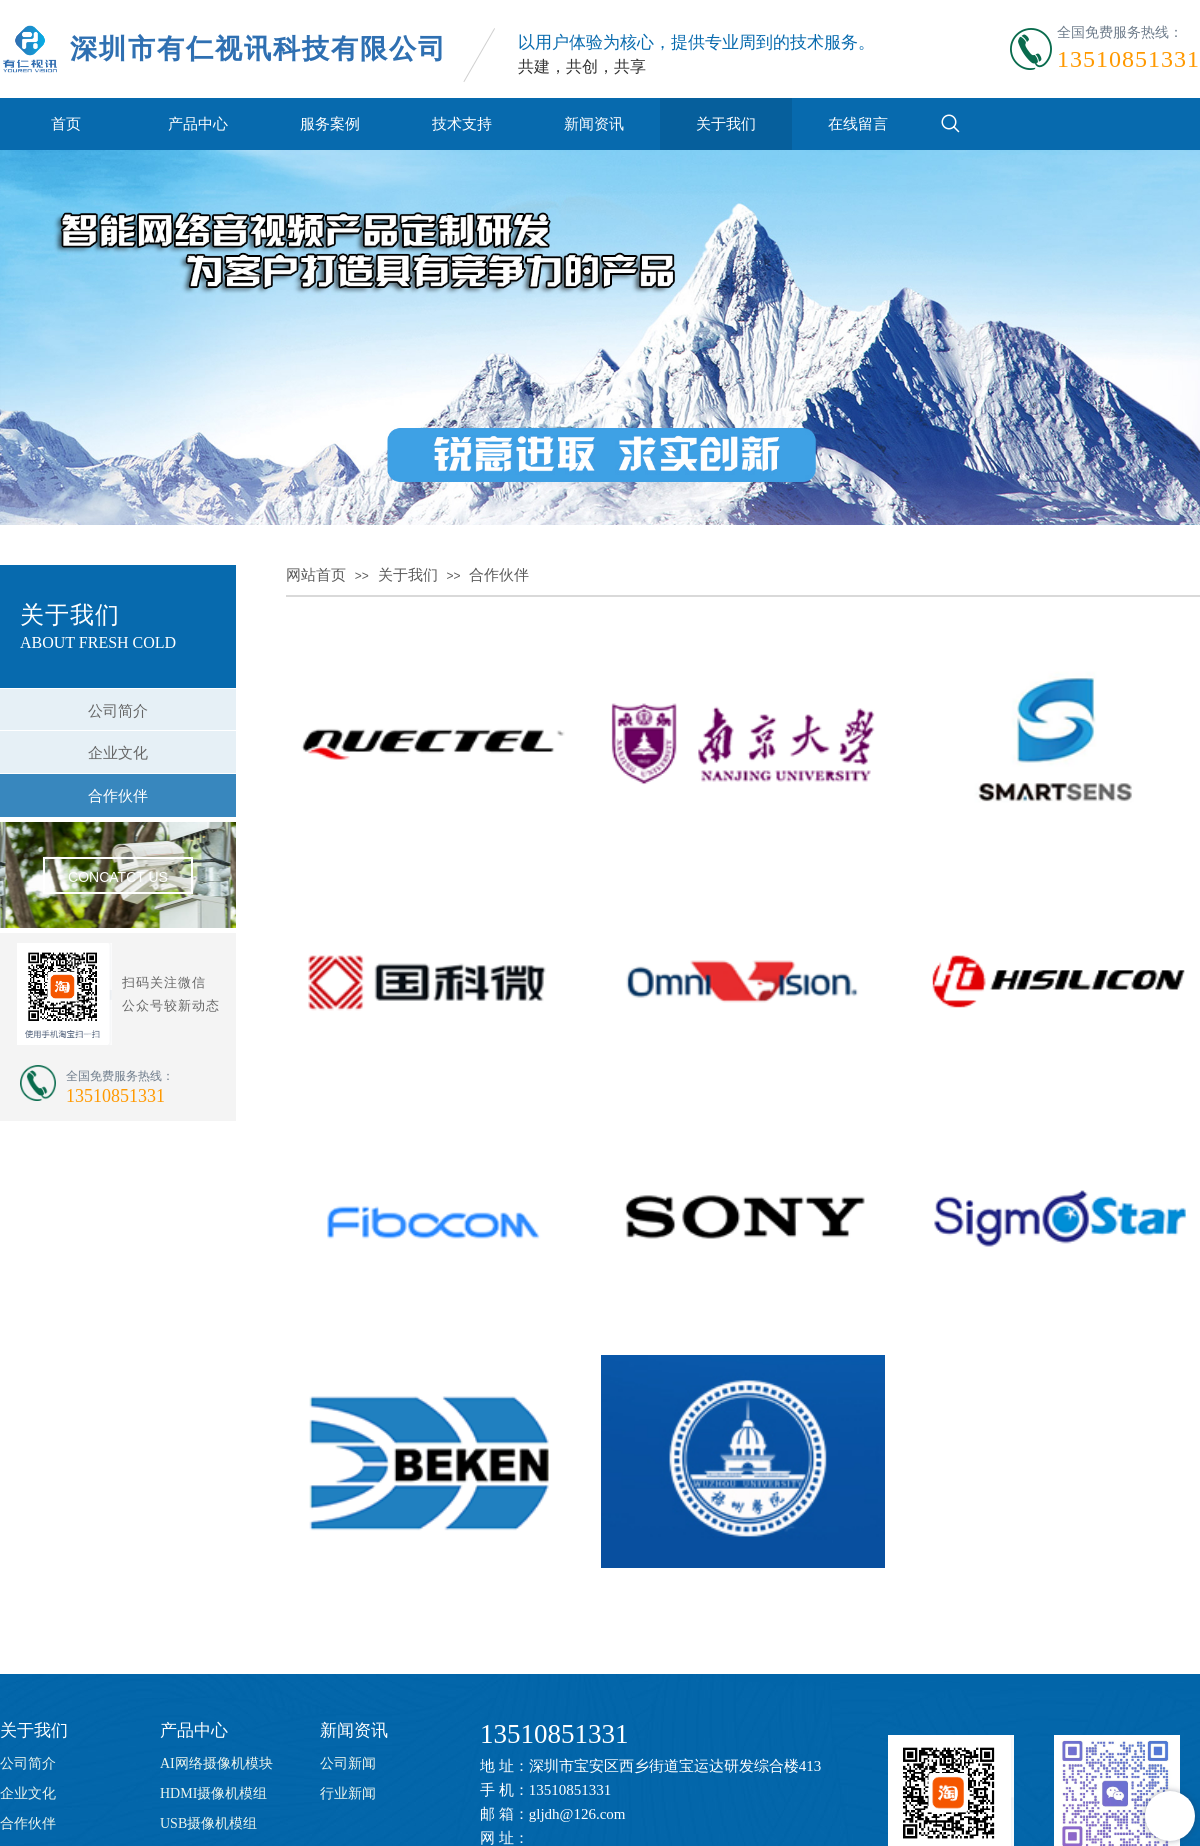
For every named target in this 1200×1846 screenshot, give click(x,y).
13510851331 (554, 1734)
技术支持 (462, 123)
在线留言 (858, 123)
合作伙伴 (499, 575)
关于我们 (726, 123)
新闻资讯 (594, 123)
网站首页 (316, 575)
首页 (66, 123)
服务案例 (330, 123)
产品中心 (198, 123)
